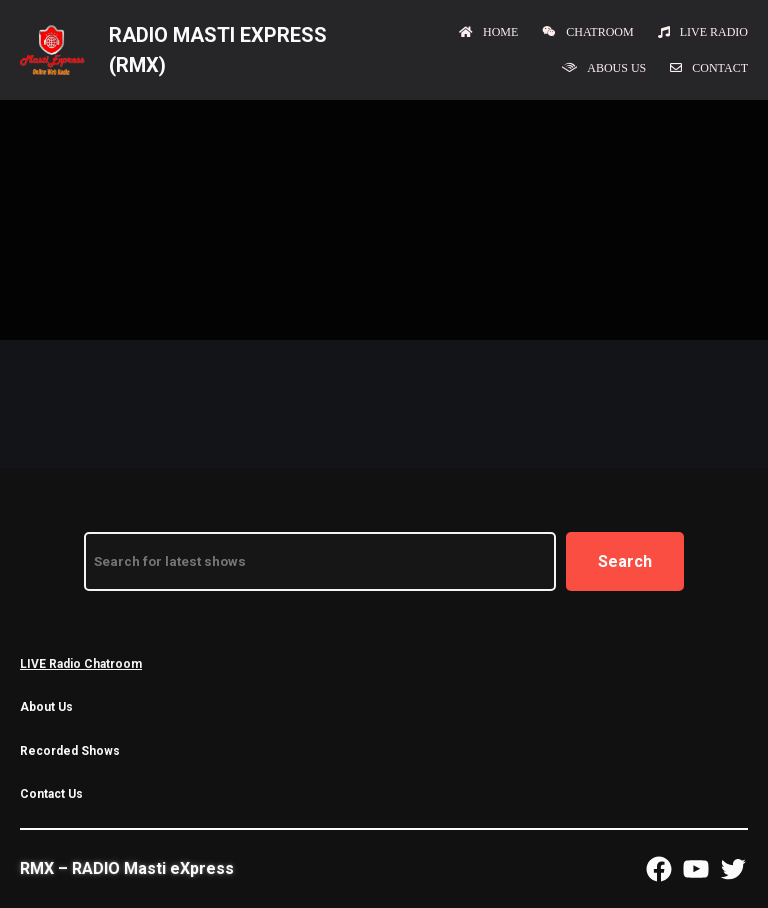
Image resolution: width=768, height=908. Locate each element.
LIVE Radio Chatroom (81, 664)
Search (625, 561)
